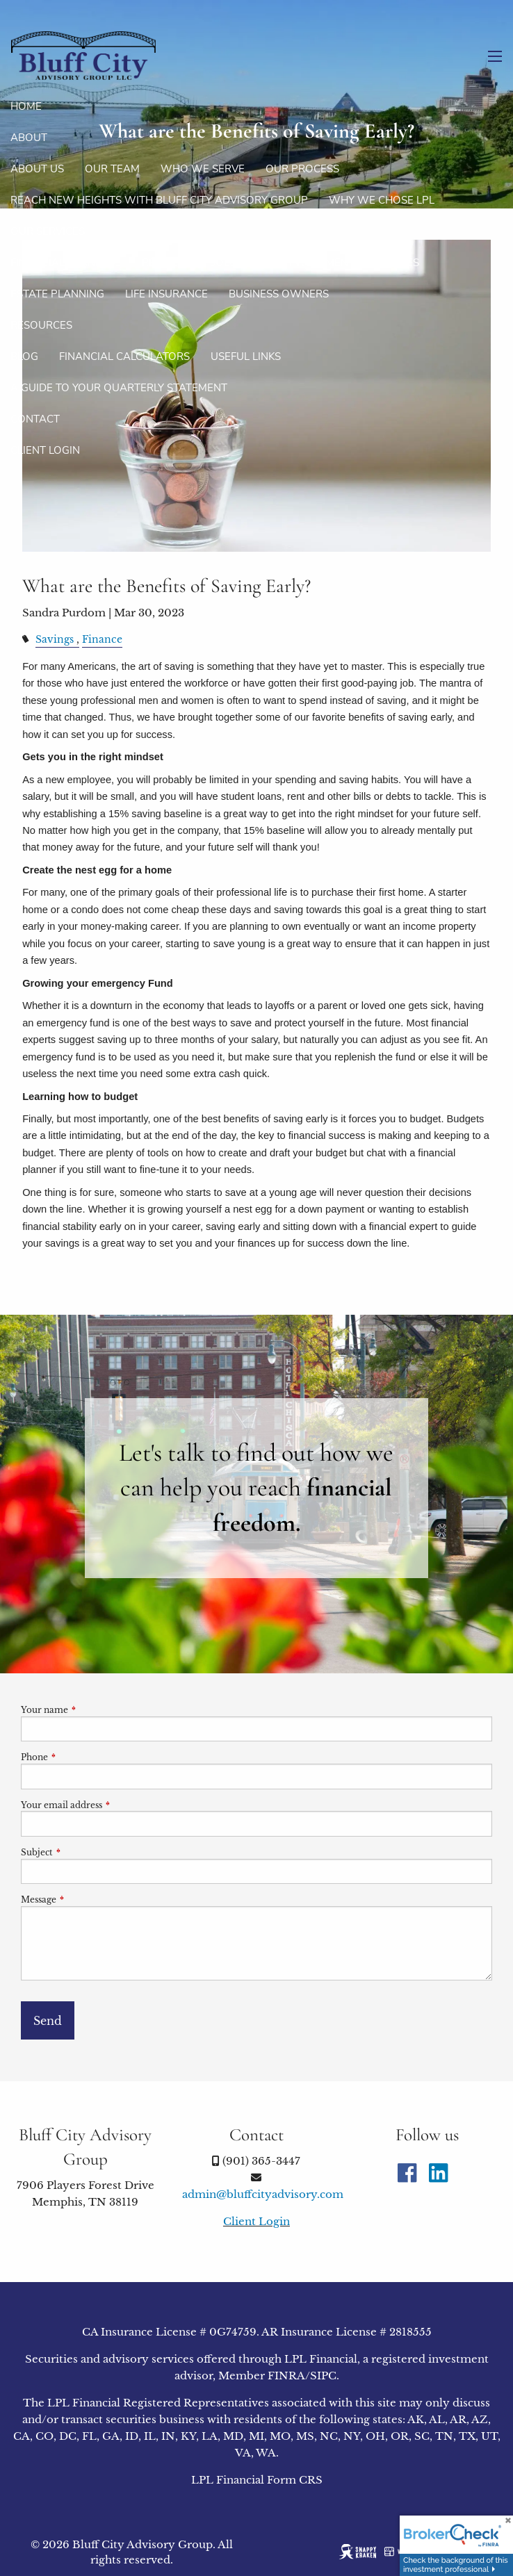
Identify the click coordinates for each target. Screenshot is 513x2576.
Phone (80, 1757)
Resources (41, 325)
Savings (54, 640)
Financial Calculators (124, 356)
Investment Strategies (354, 263)
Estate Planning (57, 294)
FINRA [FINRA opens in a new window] (286, 2375)
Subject (83, 1852)
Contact (35, 419)
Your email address (107, 1805)
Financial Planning (65, 263)
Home (26, 106)
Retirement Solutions (205, 263)
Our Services (47, 231)
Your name (90, 1710)
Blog (24, 356)
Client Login (45, 450)
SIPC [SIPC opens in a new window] (323, 2375)
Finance (102, 640)
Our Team (112, 169)
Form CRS (295, 2479)
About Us (37, 169)
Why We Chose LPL (381, 200)
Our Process (302, 169)
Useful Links (246, 356)
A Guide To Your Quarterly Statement (118, 388)
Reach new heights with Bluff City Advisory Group (159, 200)
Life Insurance (166, 294)
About (28, 138)
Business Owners (279, 294)
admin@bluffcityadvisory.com (262, 2194)
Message (84, 1899)
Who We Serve (203, 169)
